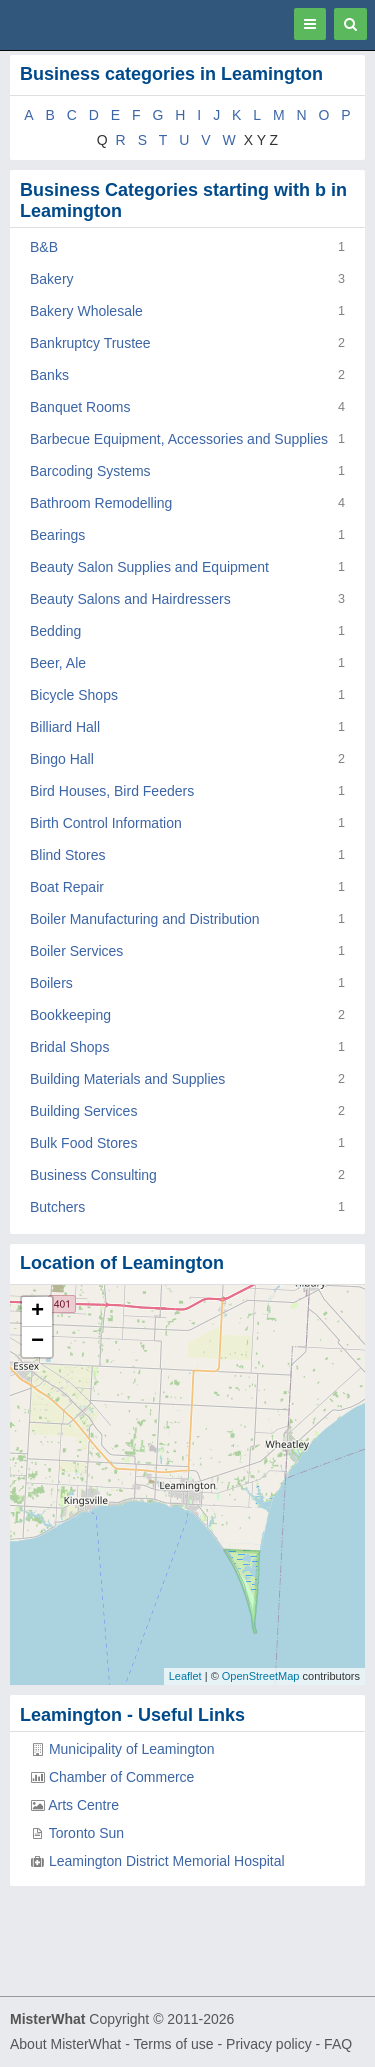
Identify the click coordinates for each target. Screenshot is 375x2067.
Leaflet (185, 1676)
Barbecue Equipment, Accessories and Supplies (179, 439)
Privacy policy (269, 2044)
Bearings (57, 535)
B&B (44, 247)
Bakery (52, 279)
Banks (49, 375)
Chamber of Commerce (122, 1777)
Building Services (83, 1111)
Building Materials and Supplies (127, 1079)
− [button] (37, 1342)
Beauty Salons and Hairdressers (130, 599)
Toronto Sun (87, 1833)
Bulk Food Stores (83, 1143)
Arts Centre (83, 1805)
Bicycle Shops (74, 695)
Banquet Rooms (80, 407)
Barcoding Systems (90, 471)
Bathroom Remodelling (101, 503)
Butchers (57, 1207)
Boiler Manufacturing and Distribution (145, 919)
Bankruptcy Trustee (90, 343)
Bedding (55, 631)
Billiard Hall (65, 727)
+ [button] (37, 1312)
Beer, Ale (58, 663)
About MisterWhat (65, 2044)
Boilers (51, 983)
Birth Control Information (106, 823)
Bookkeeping (70, 1015)
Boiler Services (76, 951)
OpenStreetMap (261, 1676)
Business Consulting (93, 1175)
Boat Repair (67, 887)
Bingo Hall (62, 759)
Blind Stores (67, 855)
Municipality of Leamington (132, 1749)
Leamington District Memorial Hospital (167, 1861)
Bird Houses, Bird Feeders (112, 791)
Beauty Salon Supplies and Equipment (149, 567)
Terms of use (173, 2044)
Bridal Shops (69, 1047)
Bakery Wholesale (86, 311)
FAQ (338, 2044)
